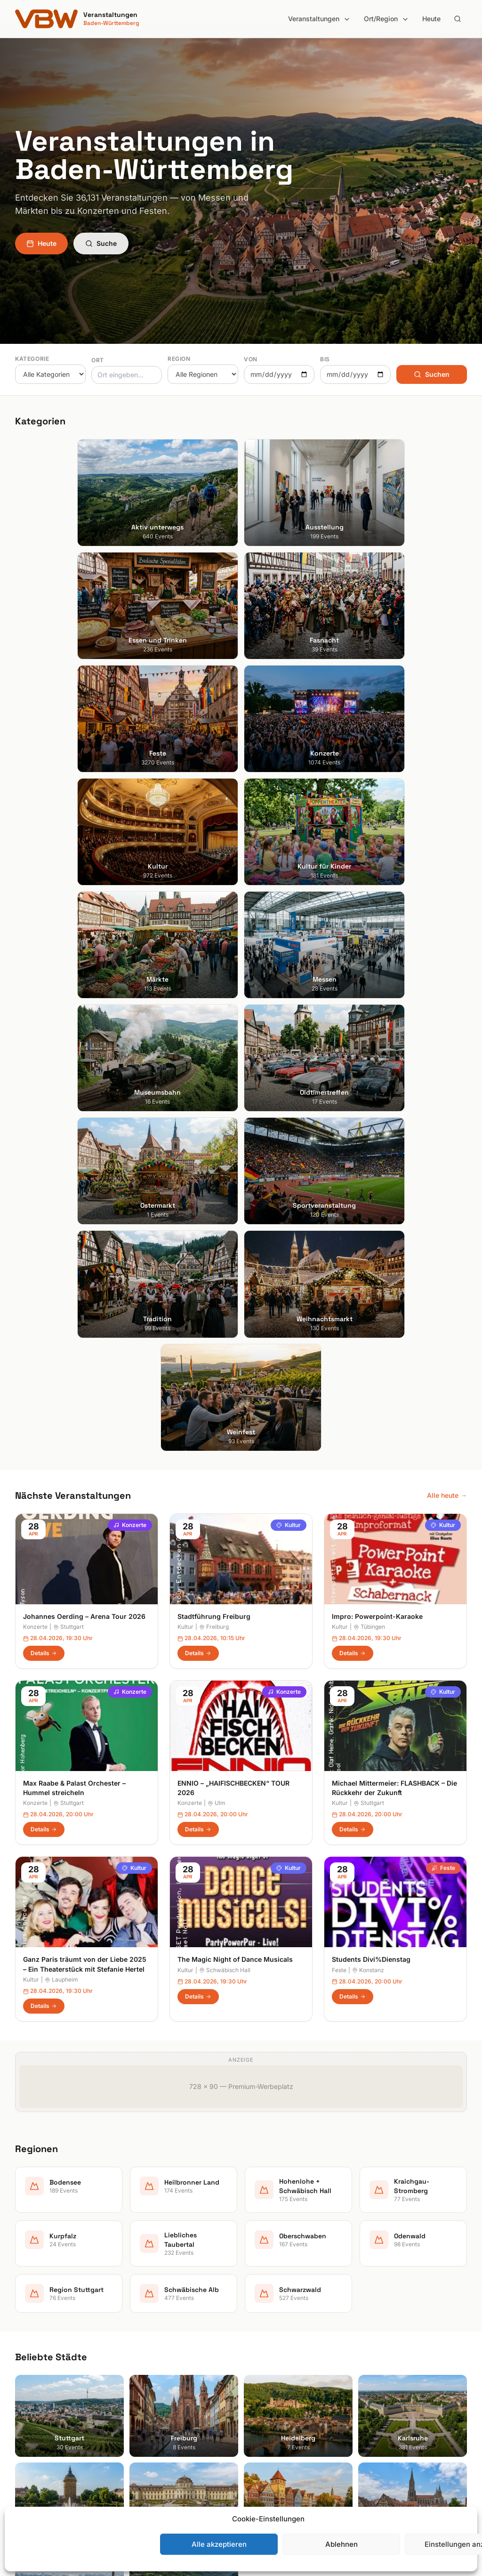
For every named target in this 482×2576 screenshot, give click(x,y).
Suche (101, 243)
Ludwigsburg (35, 2397)
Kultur (288, 898)
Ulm (216, 1176)
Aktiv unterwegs (157, 2331)
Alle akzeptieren (219, 2544)
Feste (443, 1241)
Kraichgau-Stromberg (282, 2371)
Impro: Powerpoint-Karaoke (377, 989)
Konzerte (129, 898)
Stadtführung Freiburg (213, 989)
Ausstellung (150, 2344)
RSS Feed (380, 2384)
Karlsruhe (29, 2371)
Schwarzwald (269, 2463)
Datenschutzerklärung (399, 2371)
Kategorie (32, 358)
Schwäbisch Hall (224, 1343)
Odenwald (264, 2424)
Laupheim (61, 1352)
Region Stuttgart (274, 2437)
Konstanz (368, 1343)
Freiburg (214, 999)
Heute (431, 19)
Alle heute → (447, 868)
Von (250, 359)
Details (44, 1026)
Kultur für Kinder (157, 2424)
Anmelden (318, 2101)
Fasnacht (146, 2371)
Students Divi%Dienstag (371, 1333)
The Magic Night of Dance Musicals (235, 1333)
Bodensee (264, 2331)
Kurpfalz (261, 2384)
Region (179, 358)
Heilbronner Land (275, 2344)
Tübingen (369, 999)
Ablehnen (341, 2544)
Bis (325, 359)
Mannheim (31, 2384)
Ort (97, 360)
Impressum (382, 2358)
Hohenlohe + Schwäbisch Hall (294, 2358)
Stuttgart (68, 999)
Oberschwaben (272, 2410)
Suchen (432, 374)
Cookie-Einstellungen (397, 2397)
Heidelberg (32, 2358)
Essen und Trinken (160, 2358)
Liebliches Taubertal (279, 2397)
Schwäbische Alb (275, 2450)
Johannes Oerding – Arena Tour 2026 (84, 989)
